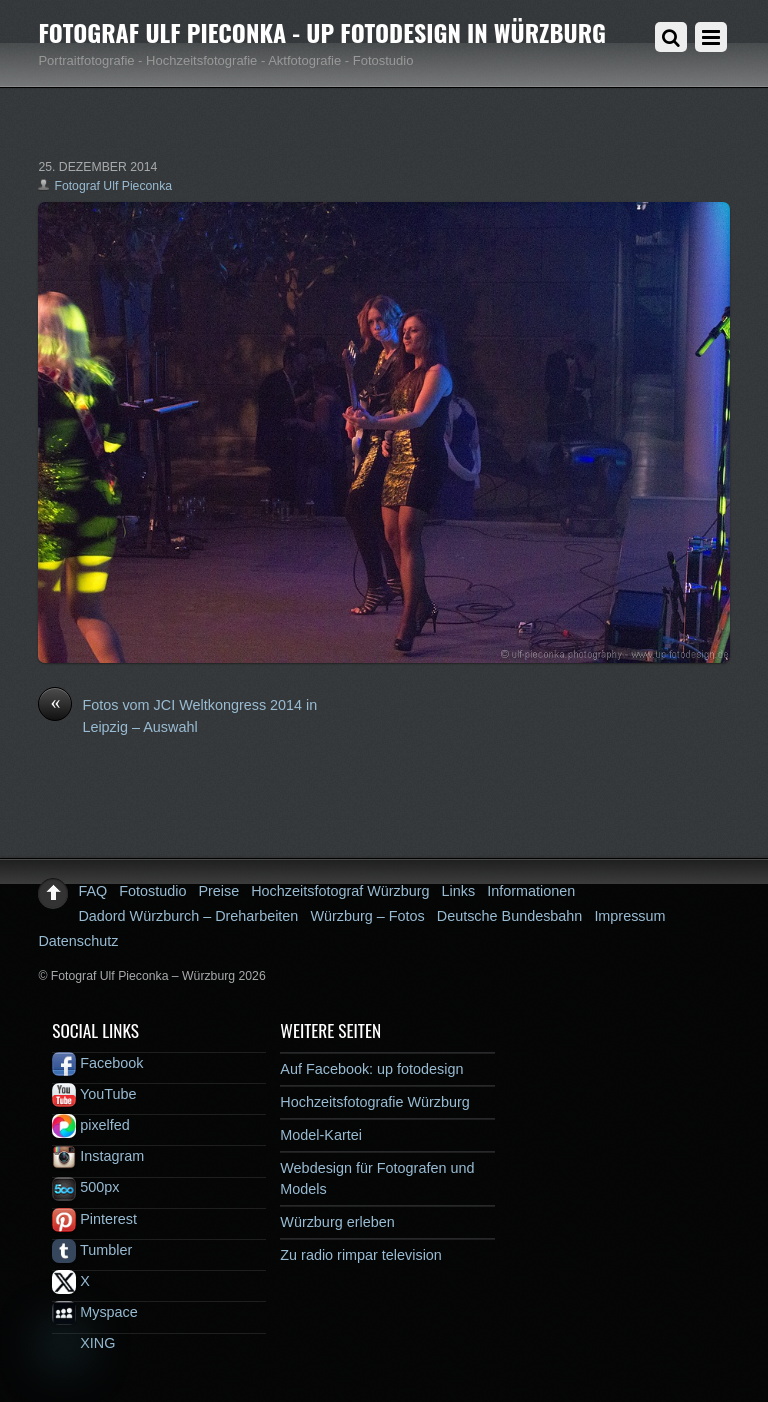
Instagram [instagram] (98, 1156)
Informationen (531, 891)
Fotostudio (152, 891)
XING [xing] (83, 1343)
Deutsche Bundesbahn (510, 916)
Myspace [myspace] (95, 1312)
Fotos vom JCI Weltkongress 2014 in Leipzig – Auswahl (177, 715)
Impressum (629, 916)
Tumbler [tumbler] (92, 1250)
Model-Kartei (321, 1135)
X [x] (71, 1281)
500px (85, 1187)
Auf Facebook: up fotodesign (371, 1069)
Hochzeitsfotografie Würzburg (375, 1102)
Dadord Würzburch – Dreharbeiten (188, 916)
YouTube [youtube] (94, 1094)
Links (459, 891)
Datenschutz (78, 941)
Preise (218, 891)
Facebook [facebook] (97, 1063)
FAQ (92, 891)
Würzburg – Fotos (367, 916)
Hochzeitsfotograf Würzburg (340, 891)
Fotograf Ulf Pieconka (113, 186)
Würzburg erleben (337, 1222)
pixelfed (91, 1125)
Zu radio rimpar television (361, 1255)
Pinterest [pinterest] (94, 1219)
